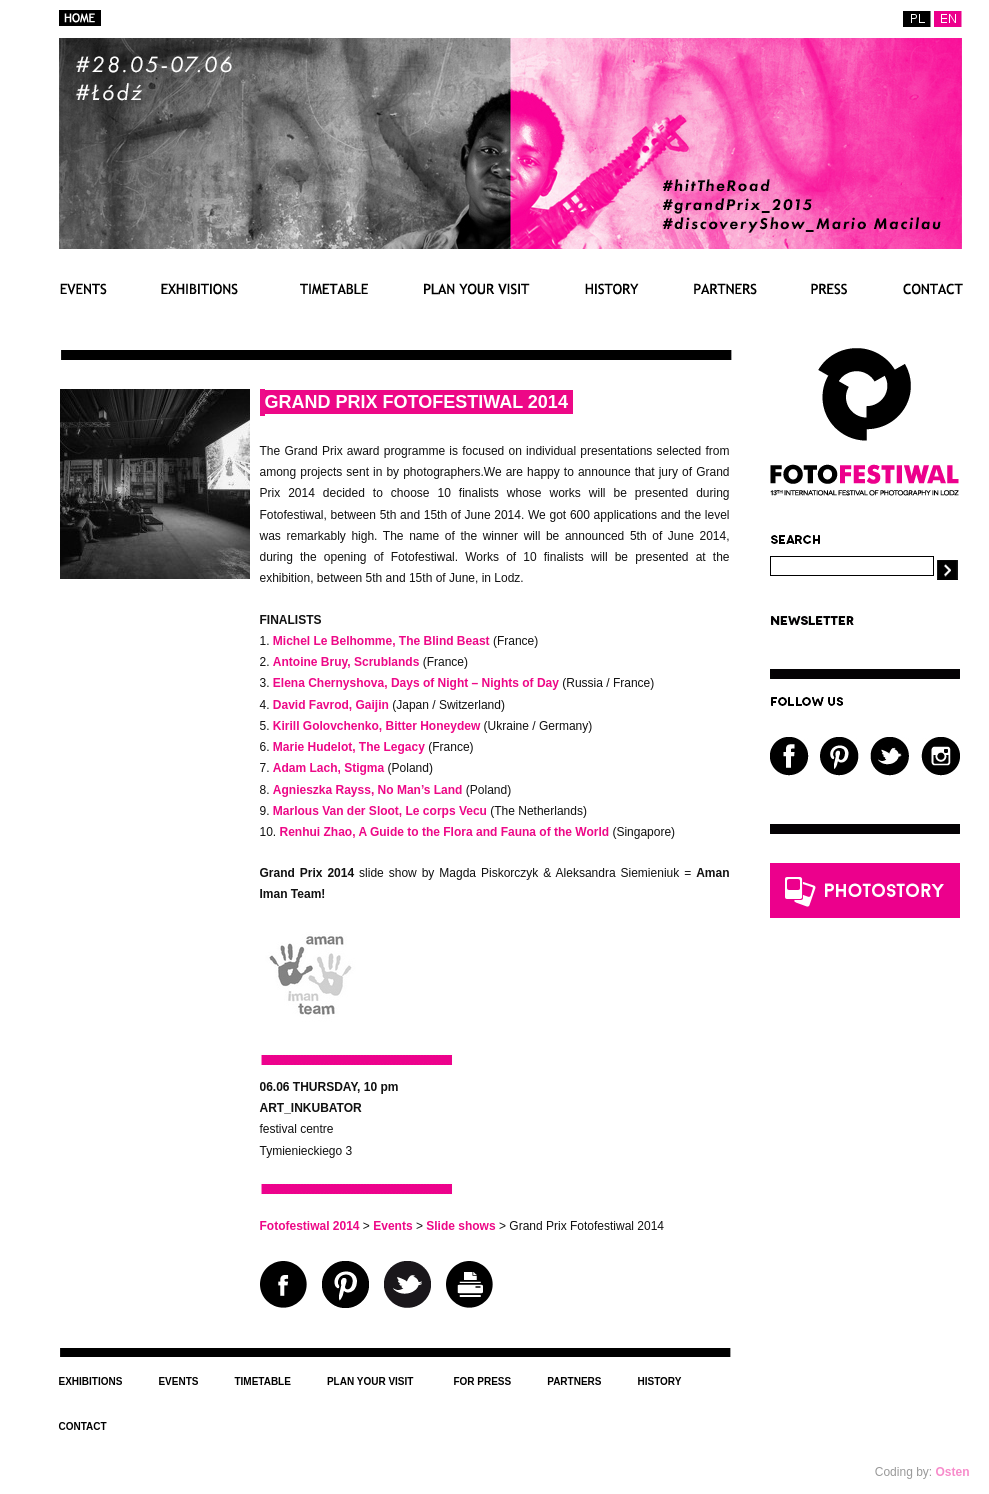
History (612, 288)
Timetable (331, 288)
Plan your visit (477, 288)
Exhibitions (199, 288)
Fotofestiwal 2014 (310, 1226)
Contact (932, 288)
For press (829, 288)
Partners (725, 288)
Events (83, 288)
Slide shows (460, 1226)
